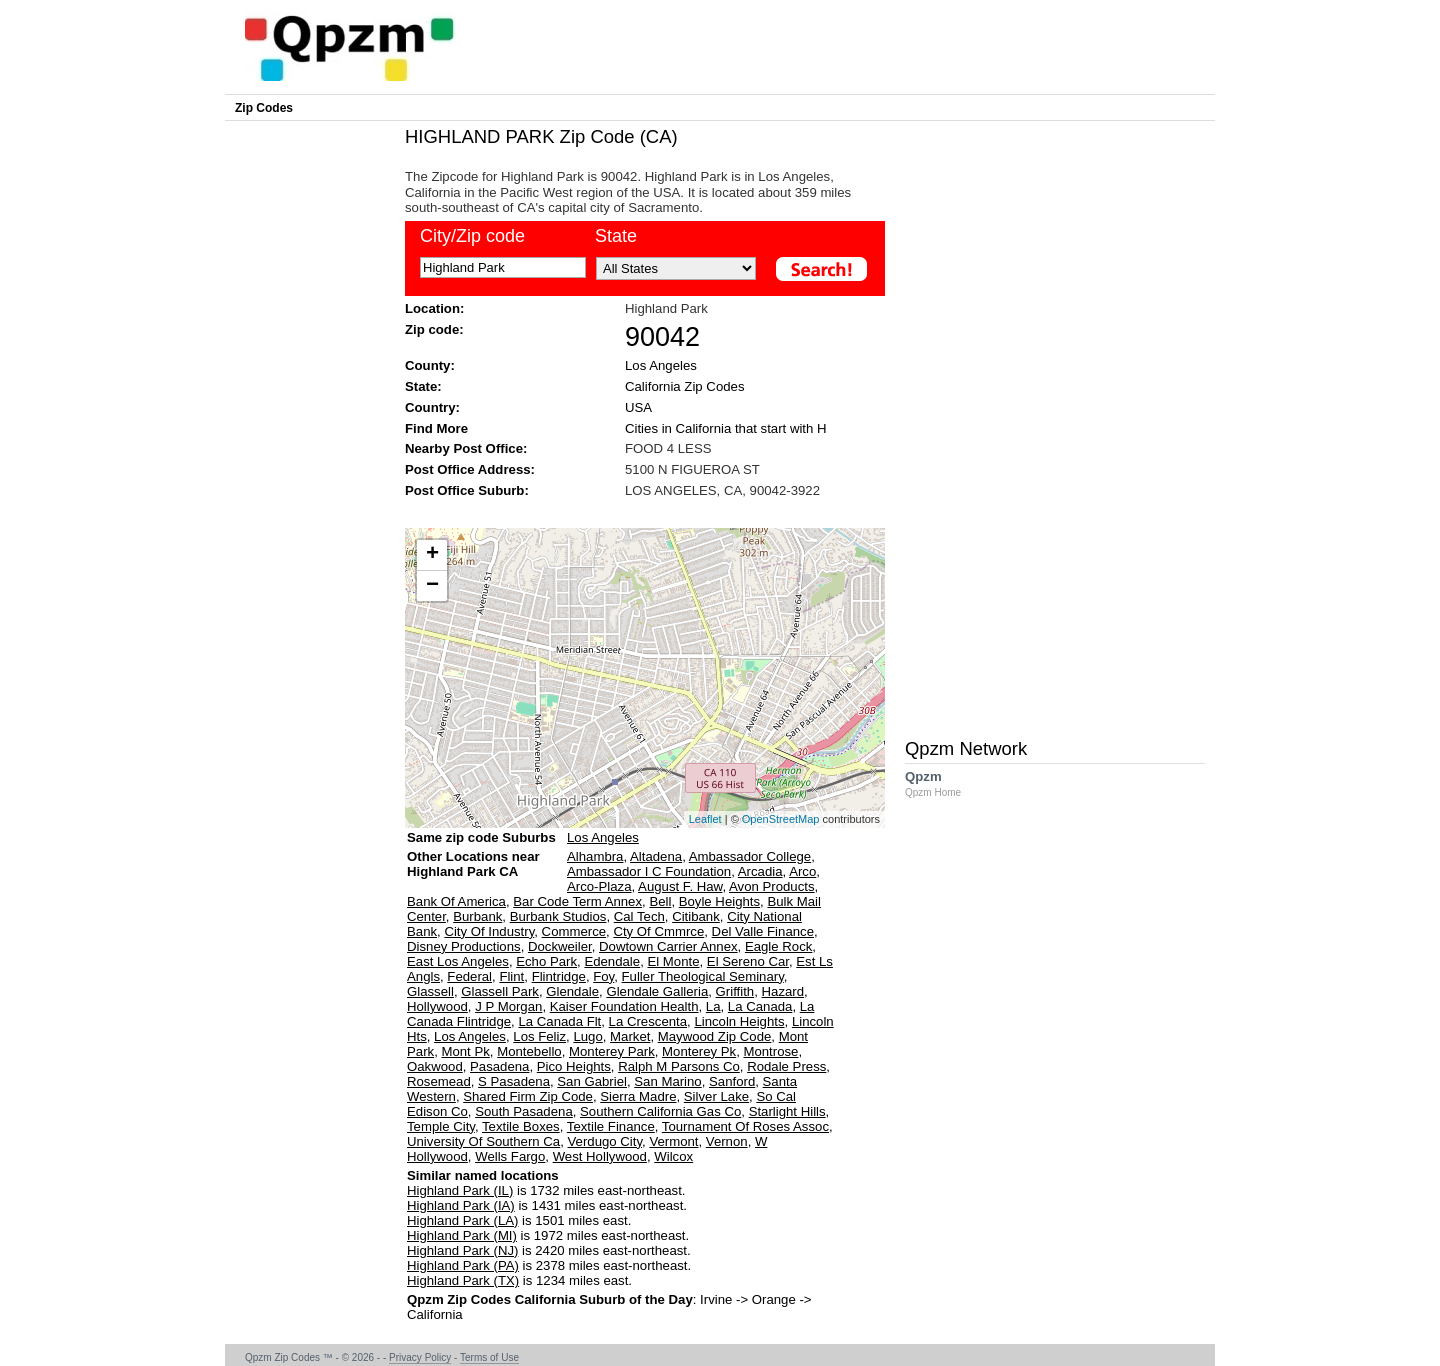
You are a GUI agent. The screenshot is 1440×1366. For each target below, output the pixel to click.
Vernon (727, 1141)
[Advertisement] (635, 511)
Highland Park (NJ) (462, 1250)
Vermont (673, 1141)
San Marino (667, 1081)
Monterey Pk (699, 1051)
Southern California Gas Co (660, 1111)
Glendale (572, 991)
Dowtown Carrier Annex (668, 946)
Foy (603, 976)
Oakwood (435, 1066)
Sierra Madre (638, 1096)
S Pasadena (514, 1081)
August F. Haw (680, 886)
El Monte (673, 961)
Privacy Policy (420, 1357)
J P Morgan (508, 1006)
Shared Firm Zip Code (528, 1096)
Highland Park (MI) (462, 1235)
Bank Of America (456, 901)
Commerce (574, 931)
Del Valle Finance (763, 931)
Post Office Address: (470, 469)
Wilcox (673, 1156)
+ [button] (432, 555)
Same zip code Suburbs (481, 837)
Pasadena (499, 1066)
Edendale (612, 961)
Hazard (783, 991)
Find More (436, 428)
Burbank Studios (558, 916)
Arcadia (760, 871)
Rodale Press (786, 1066)
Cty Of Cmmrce (658, 931)
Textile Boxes (521, 1126)
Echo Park (546, 961)
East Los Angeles (458, 961)
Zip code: (434, 329)
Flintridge (559, 976)
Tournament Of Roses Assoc (745, 1126)
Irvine (716, 1299)
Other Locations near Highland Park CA (473, 871)
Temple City (441, 1126)
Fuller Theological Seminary (703, 976)
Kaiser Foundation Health (624, 1006)
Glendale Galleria (657, 991)
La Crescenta (648, 1021)
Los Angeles (661, 365)
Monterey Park (612, 1051)
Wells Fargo (510, 1156)
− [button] (432, 586)
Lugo (587, 1036)
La (713, 1006)
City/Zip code (472, 236)
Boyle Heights (719, 901)
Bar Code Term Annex (577, 901)
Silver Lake (716, 1096)
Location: (434, 308)
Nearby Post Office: (466, 448)
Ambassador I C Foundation (649, 871)
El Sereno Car (748, 961)
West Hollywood (600, 1156)
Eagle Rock (778, 946)
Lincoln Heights (739, 1021)
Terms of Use (489, 1357)
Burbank (477, 916)
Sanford (732, 1081)
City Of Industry (489, 931)
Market (630, 1036)
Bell (660, 901)
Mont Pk (465, 1051)
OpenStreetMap (781, 819)
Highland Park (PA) (463, 1265)
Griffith (735, 991)
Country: (432, 407)
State (616, 236)
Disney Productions (464, 946)
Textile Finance (611, 1126)
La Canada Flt (559, 1021)
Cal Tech (639, 916)
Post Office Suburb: (467, 490)
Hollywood (437, 1006)
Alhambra (595, 856)
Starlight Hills (787, 1111)
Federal (469, 976)
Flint (511, 976)
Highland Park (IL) (460, 1190)
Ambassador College (750, 856)
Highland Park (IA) (461, 1205)
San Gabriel (592, 1081)
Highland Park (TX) (463, 1280)
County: (430, 365)
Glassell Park (500, 991)
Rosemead (439, 1081)
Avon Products (772, 886)
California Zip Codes (684, 386)
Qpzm (943, 783)
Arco (802, 871)
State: (423, 386)
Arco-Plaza (599, 886)
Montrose (770, 1051)
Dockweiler (560, 946)
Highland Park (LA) (462, 1220)
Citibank (696, 916)
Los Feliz (539, 1036)
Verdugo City (605, 1141)
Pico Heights (574, 1066)
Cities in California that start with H (726, 428)
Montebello (529, 1051)
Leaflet (705, 819)
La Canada (760, 1006)
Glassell (430, 991)
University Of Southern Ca (483, 1141)
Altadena (656, 856)
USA (638, 407)
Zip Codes (264, 108)
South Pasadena (524, 1111)
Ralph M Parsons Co (679, 1066)
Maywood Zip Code (715, 1036)
